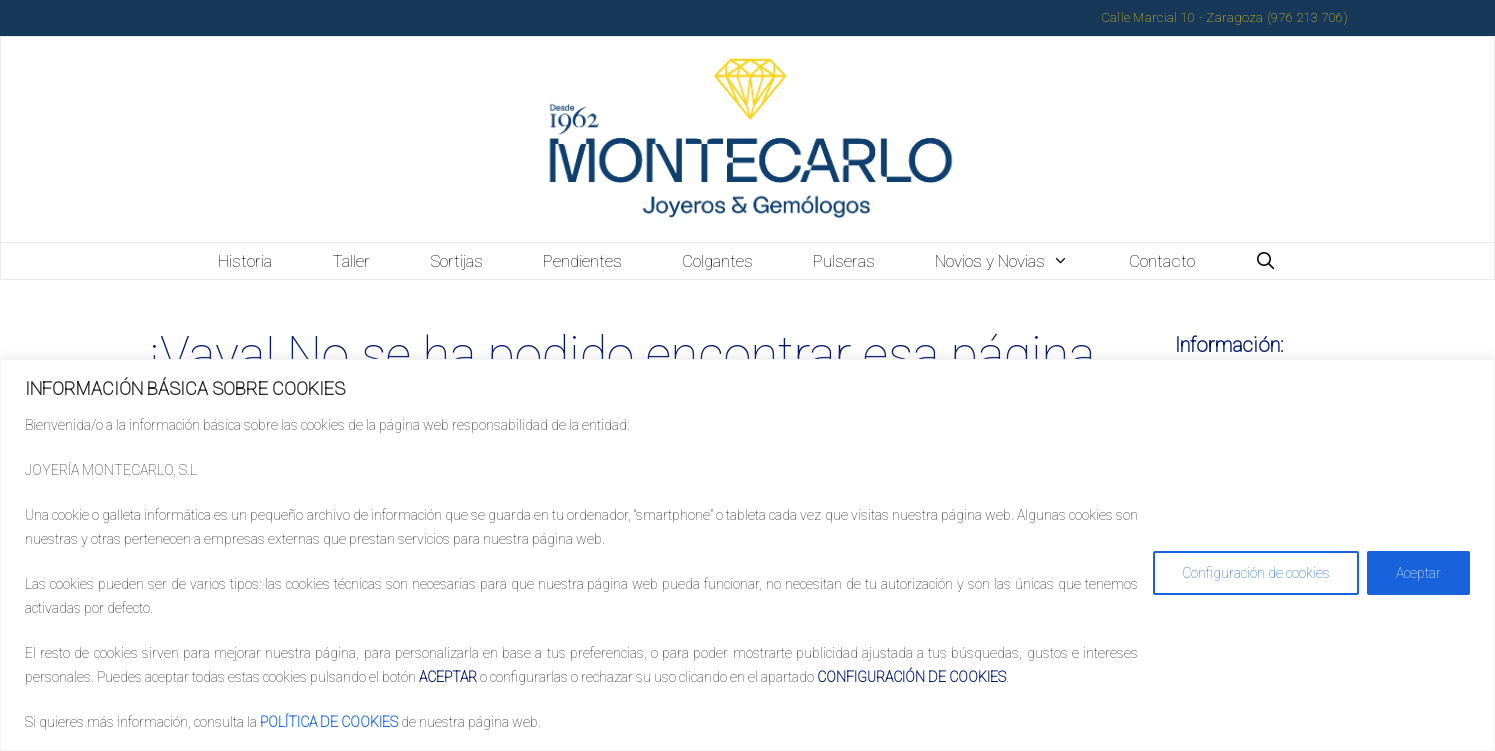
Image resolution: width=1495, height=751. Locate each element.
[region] (747, 555)
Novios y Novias (1017, 261)
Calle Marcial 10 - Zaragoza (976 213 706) (1224, 17)
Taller (351, 261)
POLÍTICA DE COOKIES (329, 722)
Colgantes (717, 261)
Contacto (1162, 261)
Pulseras (844, 261)
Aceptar (1418, 573)
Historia (245, 261)
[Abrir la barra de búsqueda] (1266, 261)
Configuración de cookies (1256, 573)
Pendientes (582, 261)
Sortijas (456, 261)
